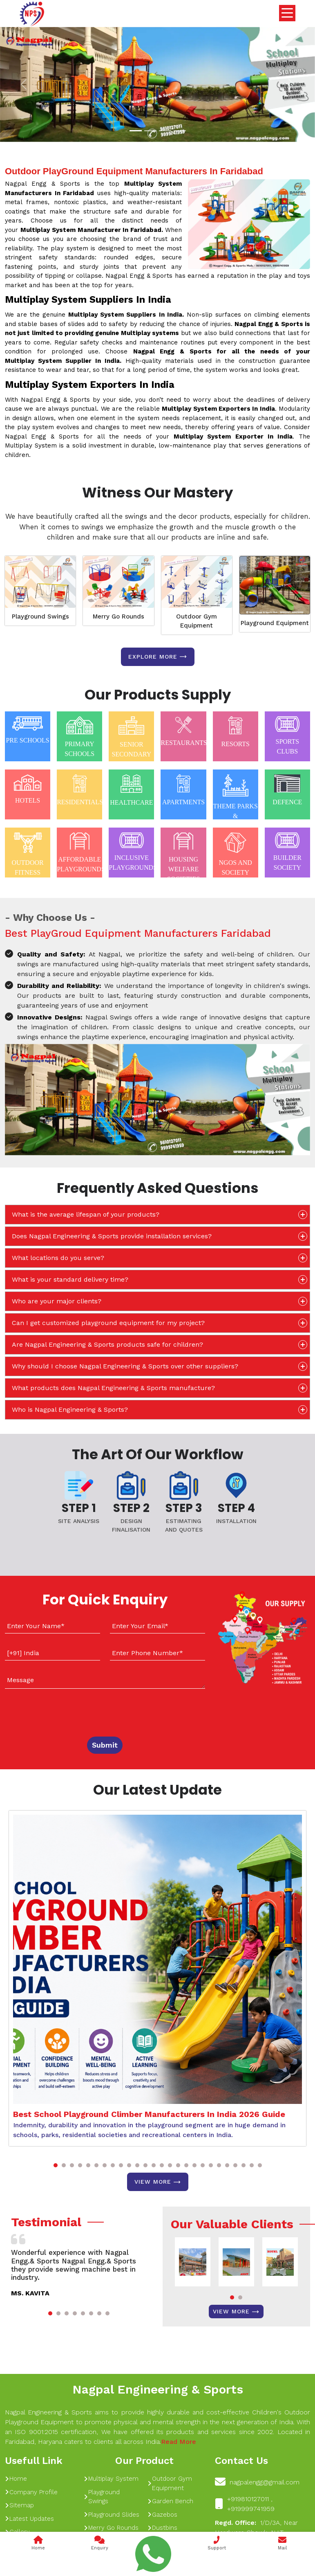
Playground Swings (40, 616)
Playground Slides (111, 2514)
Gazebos (162, 2514)
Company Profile (31, 2492)
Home (16, 2478)
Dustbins (162, 2527)
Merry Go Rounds (118, 616)
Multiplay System (111, 2478)
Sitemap (19, 2505)
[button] (56, 2165)
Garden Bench (170, 2501)
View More (157, 2182)
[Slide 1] (136, 130)
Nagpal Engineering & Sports (157, 2389)
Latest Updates (29, 2518)
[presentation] (54, 1710)
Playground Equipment (275, 623)
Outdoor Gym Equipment (196, 621)
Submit (105, 1745)
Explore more (157, 656)
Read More (178, 2442)
